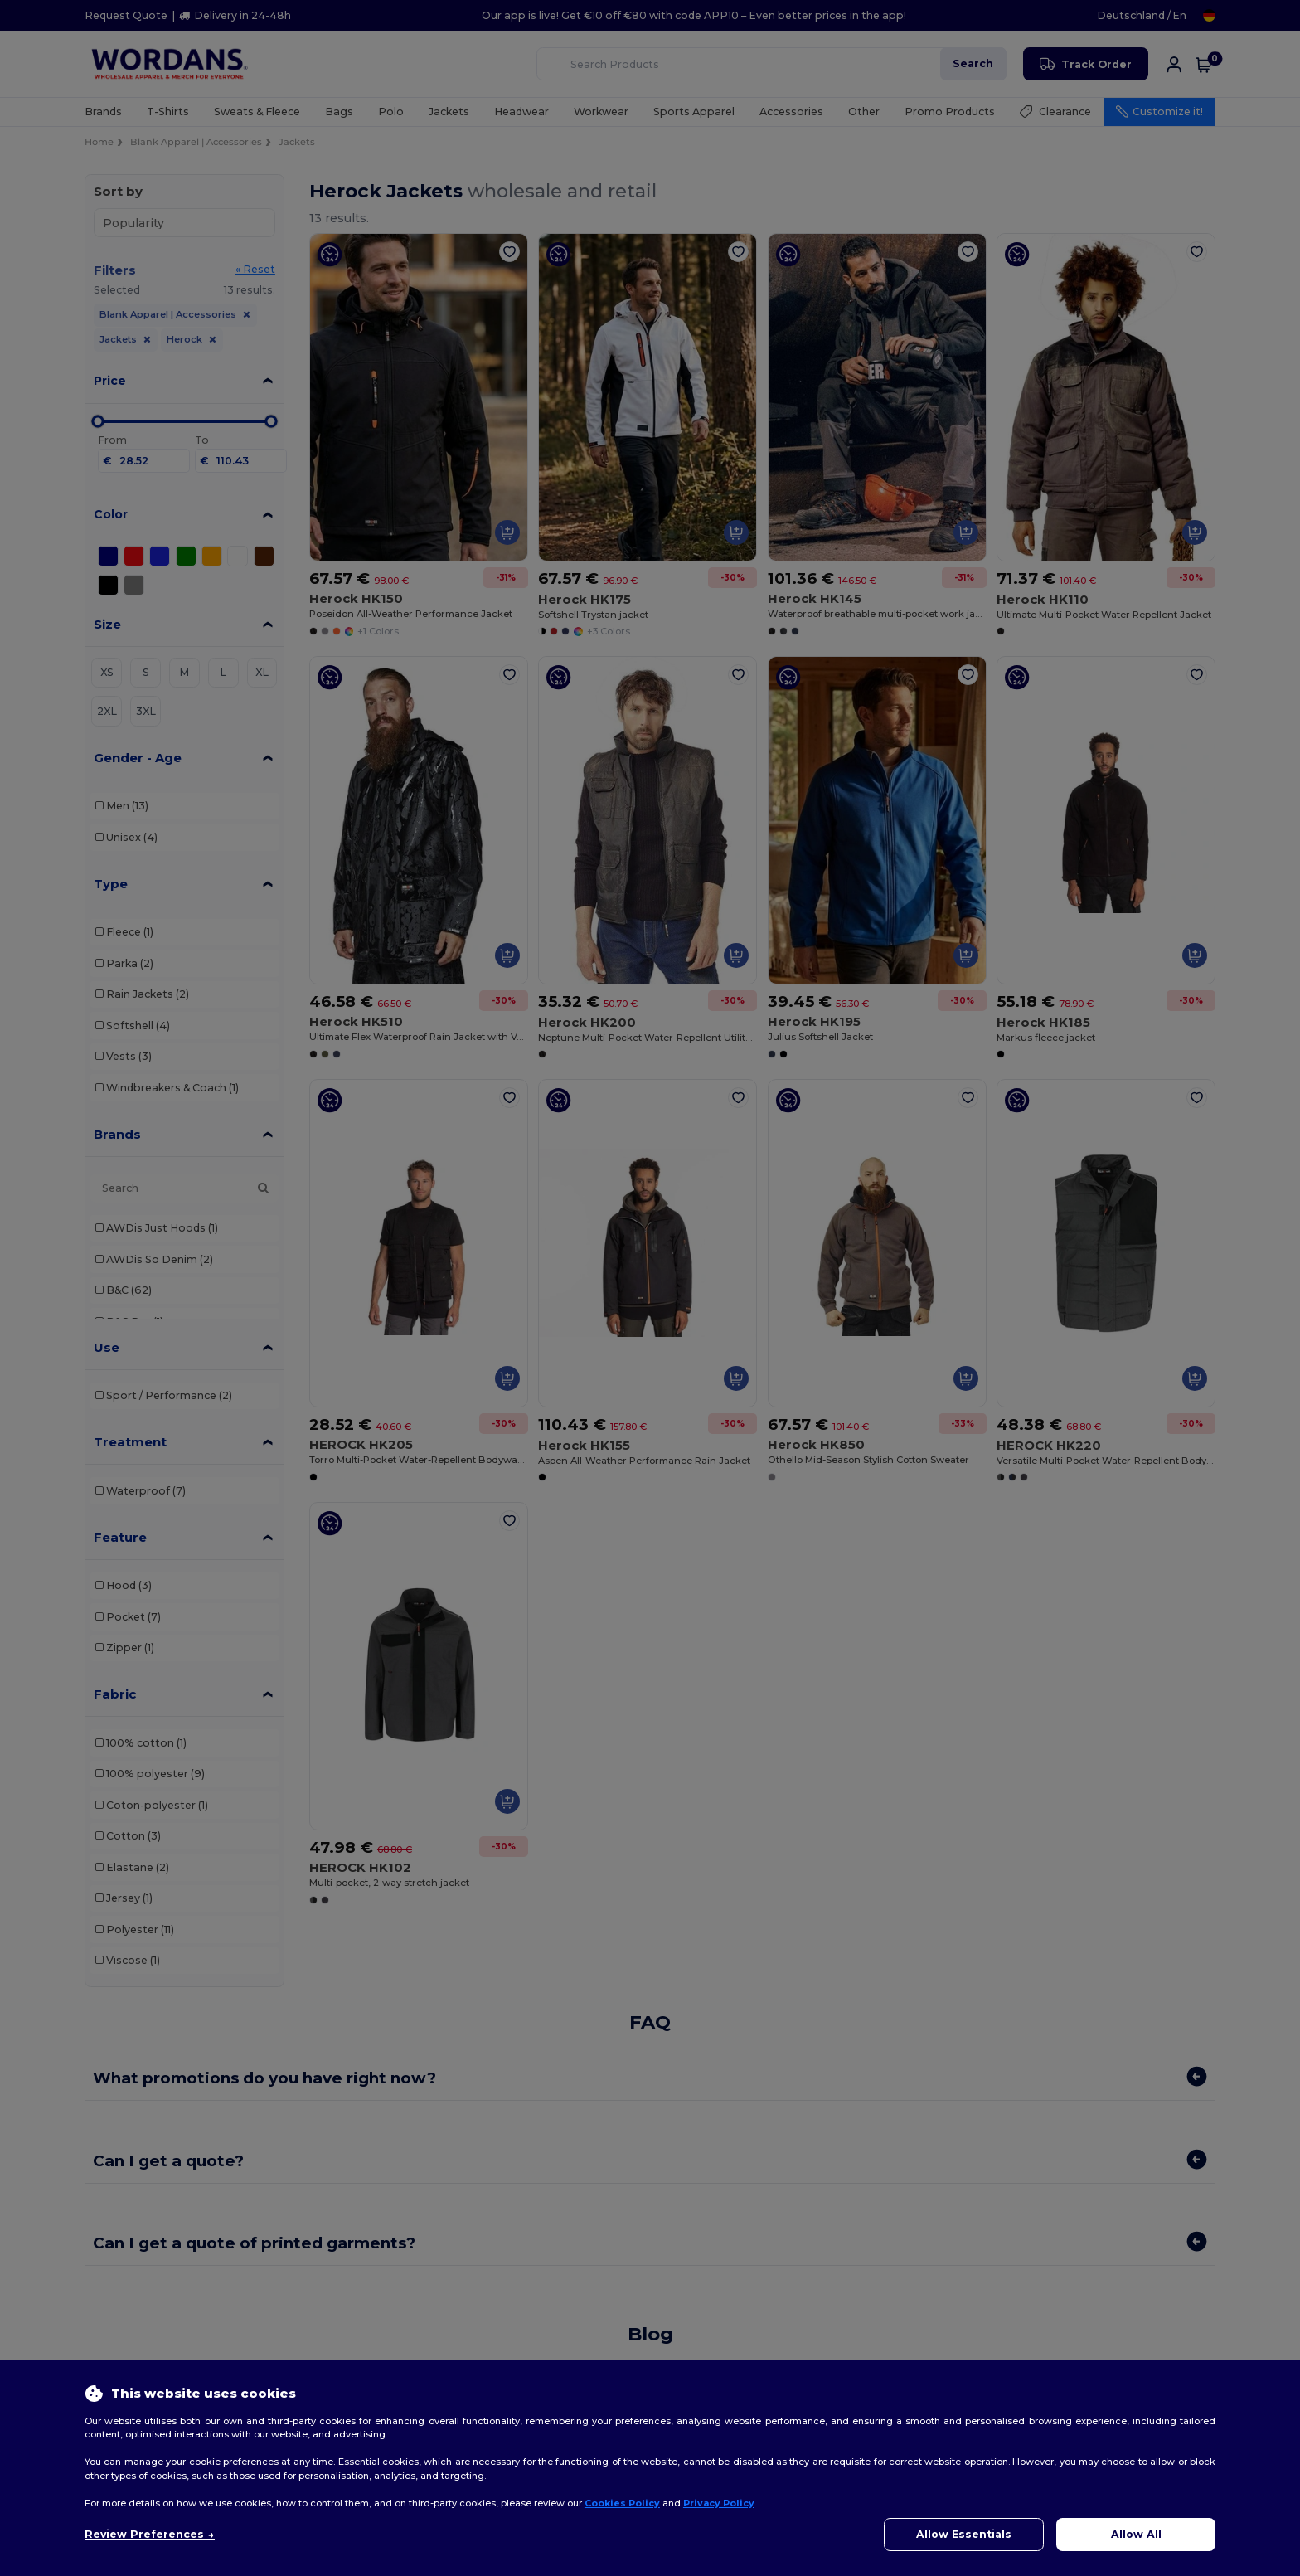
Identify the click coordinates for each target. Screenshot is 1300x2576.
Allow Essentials (963, 2534)
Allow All (1136, 2534)
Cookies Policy (622, 2503)
